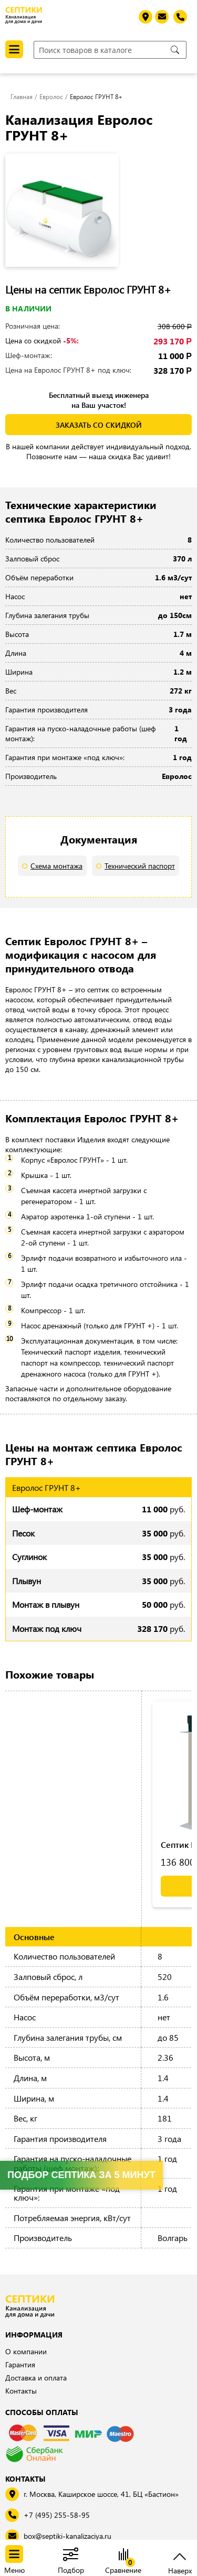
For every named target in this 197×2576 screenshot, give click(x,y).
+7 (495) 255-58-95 (57, 2515)
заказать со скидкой (99, 425)
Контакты (21, 2391)
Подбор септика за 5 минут (81, 2175)
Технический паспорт (140, 866)
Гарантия (20, 2364)
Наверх (180, 2569)
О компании (26, 2351)
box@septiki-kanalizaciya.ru (67, 2536)
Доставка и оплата (36, 2378)
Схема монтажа (56, 866)
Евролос (51, 96)
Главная (22, 96)
